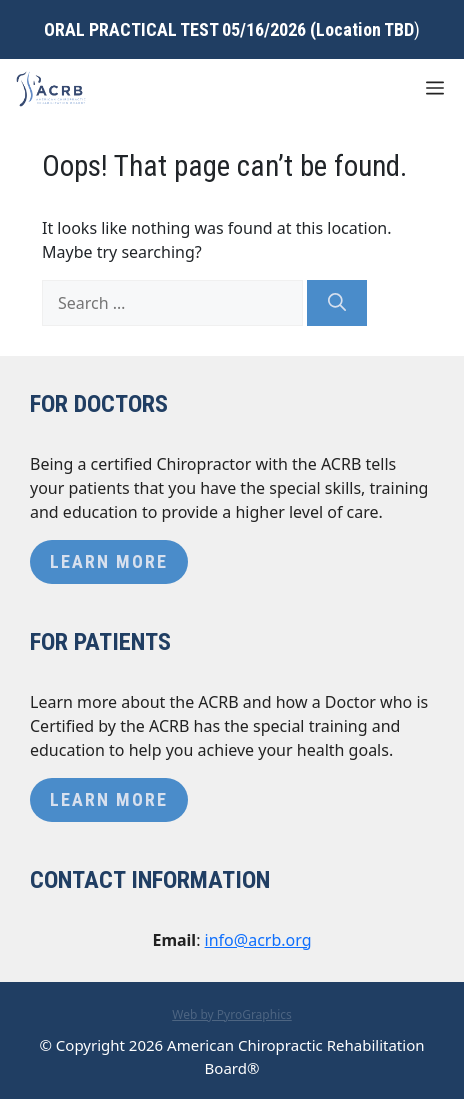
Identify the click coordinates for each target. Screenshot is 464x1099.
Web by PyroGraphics (232, 1014)
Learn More (109, 561)
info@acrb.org (258, 940)
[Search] (337, 303)
